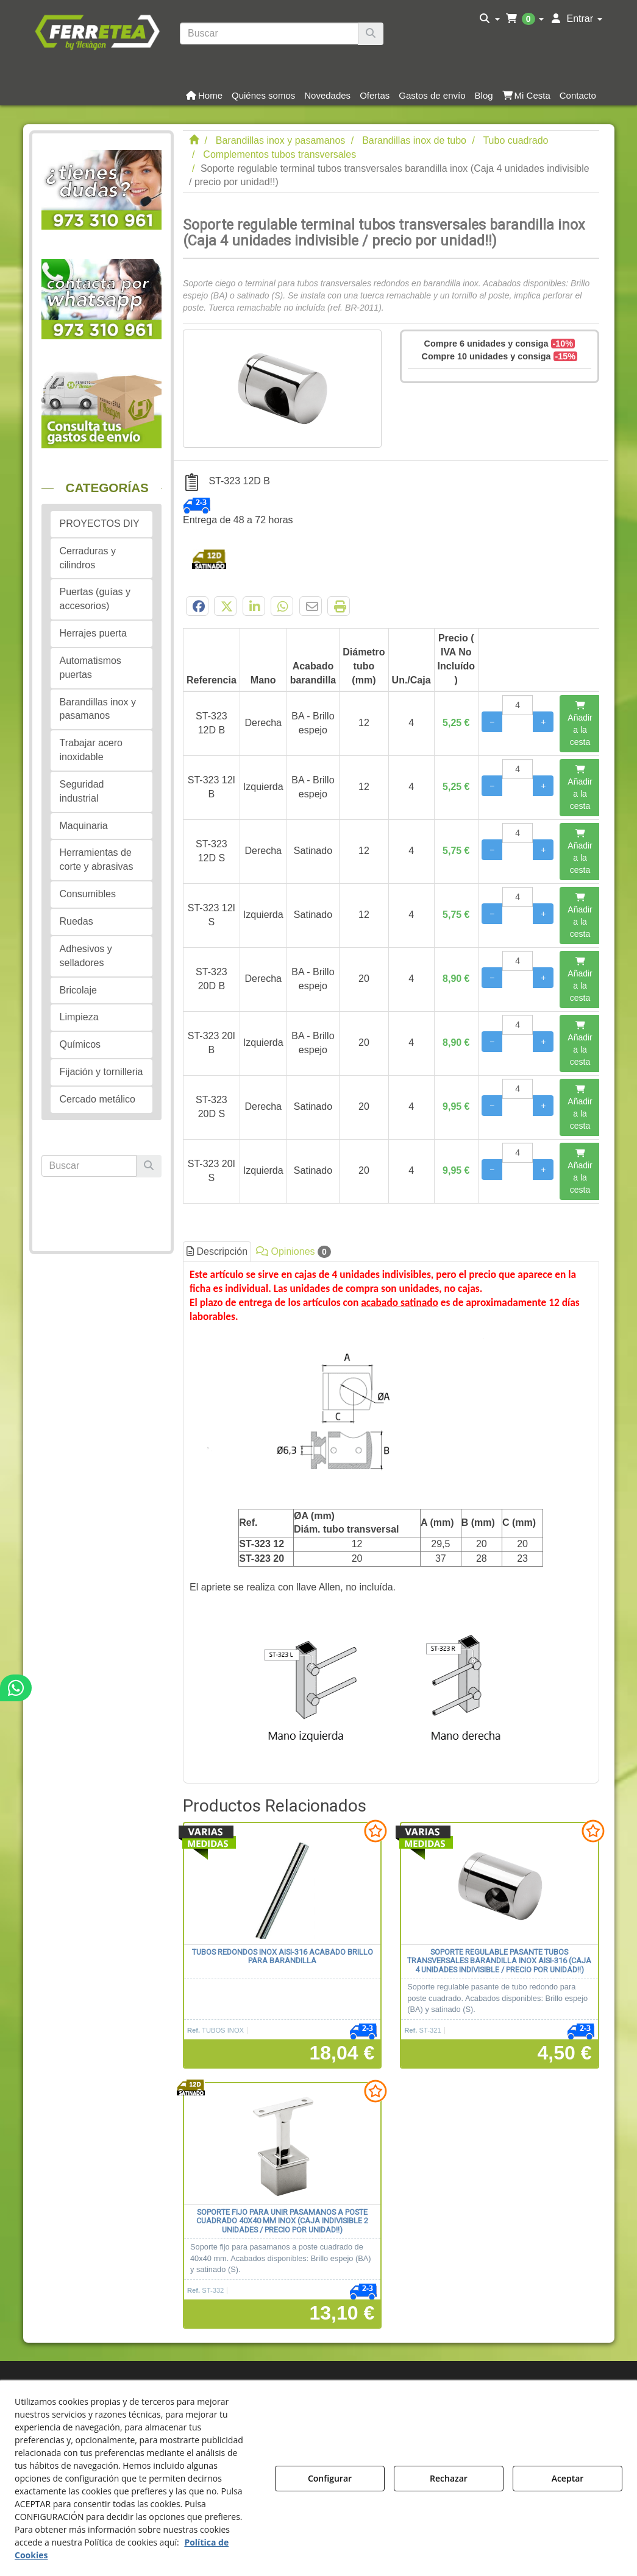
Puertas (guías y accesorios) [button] (95, 599)
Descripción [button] (217, 1251)
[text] (269, 33)
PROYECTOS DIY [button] (100, 523)
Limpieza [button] (79, 1017)
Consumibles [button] (88, 894)
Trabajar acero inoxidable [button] (91, 750)
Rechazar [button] (449, 2478)
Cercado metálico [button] (98, 1099)
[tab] (391, 1522)
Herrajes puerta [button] (93, 633)
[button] (97, 31)
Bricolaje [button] (78, 990)
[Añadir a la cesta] (580, 723)
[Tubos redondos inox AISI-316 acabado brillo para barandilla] (282, 1884)
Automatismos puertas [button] (90, 667)
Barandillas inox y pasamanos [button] (98, 709)
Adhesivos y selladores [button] (86, 956)
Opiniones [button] (293, 1252)
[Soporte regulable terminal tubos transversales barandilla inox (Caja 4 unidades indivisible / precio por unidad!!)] (282, 389)
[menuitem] (490, 19)
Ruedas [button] (76, 921)
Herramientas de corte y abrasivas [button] (96, 859)
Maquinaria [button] (84, 825)
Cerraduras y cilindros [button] (88, 558)
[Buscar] (370, 34)
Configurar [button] (330, 2478)
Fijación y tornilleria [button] (101, 1072)
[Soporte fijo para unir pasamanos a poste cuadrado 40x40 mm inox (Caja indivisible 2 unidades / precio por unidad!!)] (282, 2144)
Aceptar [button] (568, 2478)
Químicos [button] (80, 1044)
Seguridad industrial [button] (82, 791)
